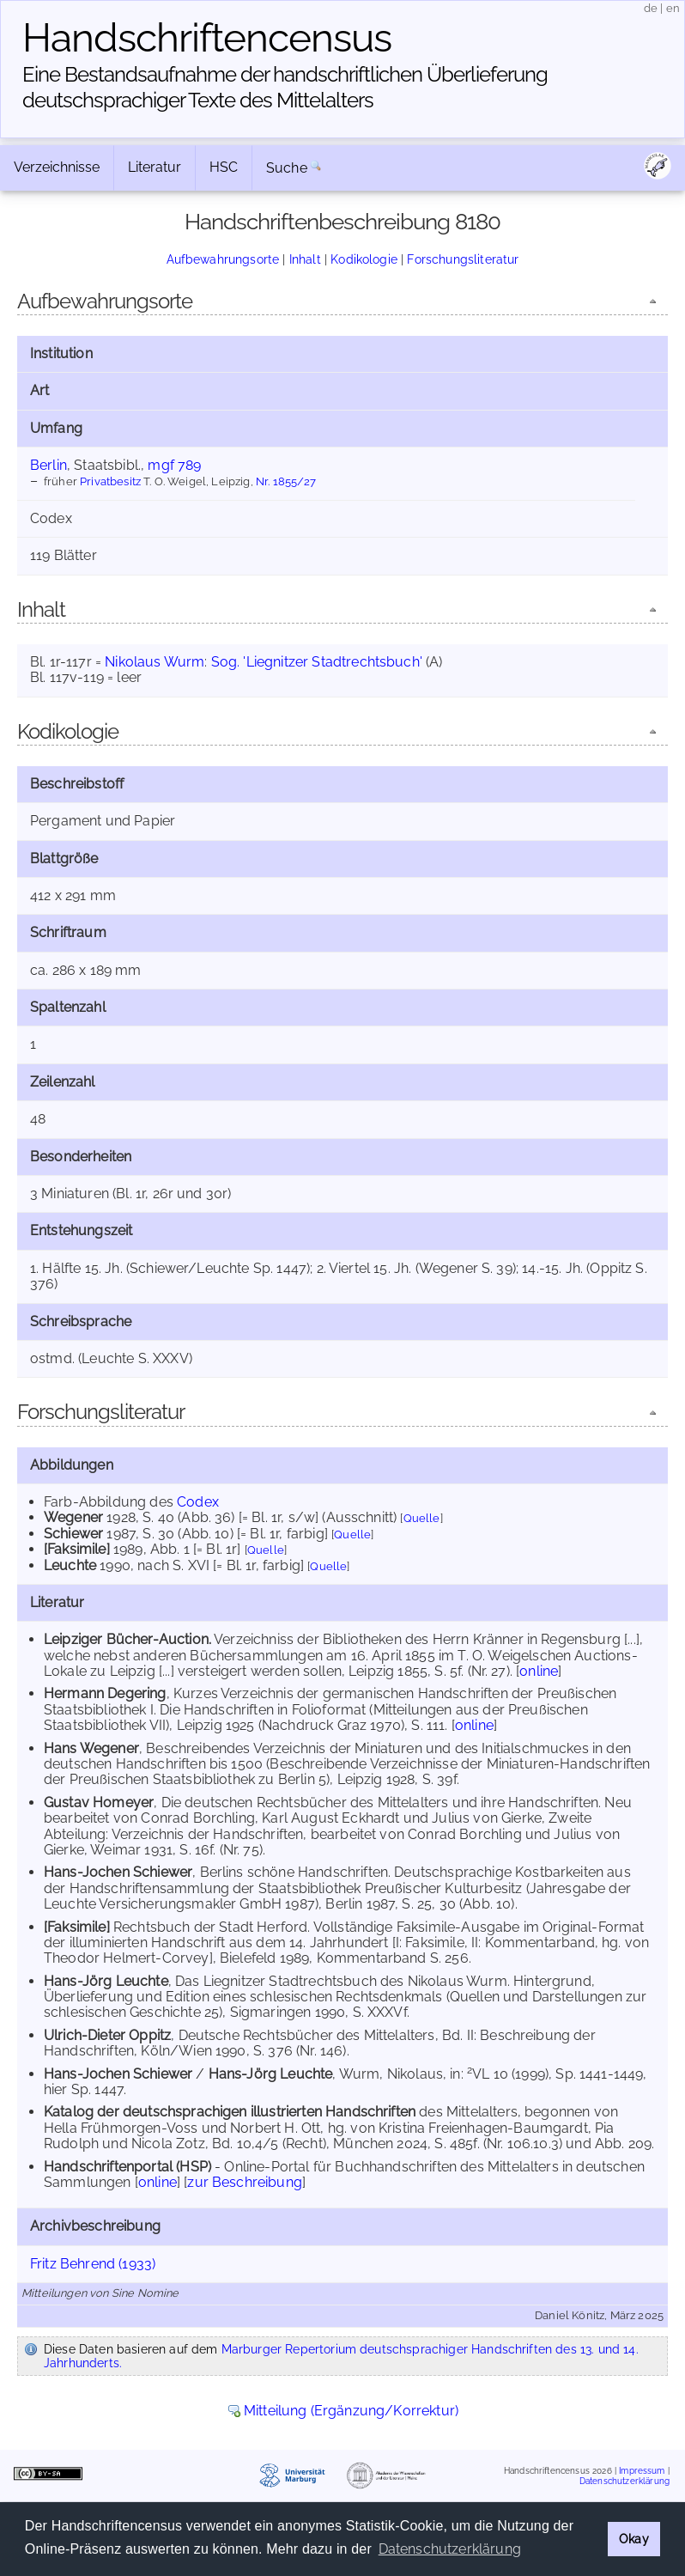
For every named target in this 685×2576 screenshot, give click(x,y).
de (651, 8)
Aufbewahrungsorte (223, 259)
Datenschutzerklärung (624, 2480)
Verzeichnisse (57, 167)
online (538, 1671)
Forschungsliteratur (462, 259)
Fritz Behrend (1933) (92, 2264)
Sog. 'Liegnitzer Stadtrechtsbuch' (316, 662)
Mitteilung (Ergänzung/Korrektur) (351, 2410)
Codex (198, 1502)
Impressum (641, 2471)
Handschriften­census (206, 38)
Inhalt (305, 259)
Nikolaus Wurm (154, 662)
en (673, 8)
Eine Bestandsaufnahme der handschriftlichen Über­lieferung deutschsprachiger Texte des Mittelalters (285, 87)
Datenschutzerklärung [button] (450, 2549)
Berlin (48, 465)
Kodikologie (363, 259)
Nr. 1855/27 (286, 481)
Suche (286, 168)
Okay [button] (634, 2538)
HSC (223, 167)
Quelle (421, 1518)
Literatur (154, 167)
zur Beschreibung (244, 2182)
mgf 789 (174, 465)
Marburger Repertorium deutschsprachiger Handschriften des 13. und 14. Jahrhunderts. (341, 2356)
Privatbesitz (110, 481)
